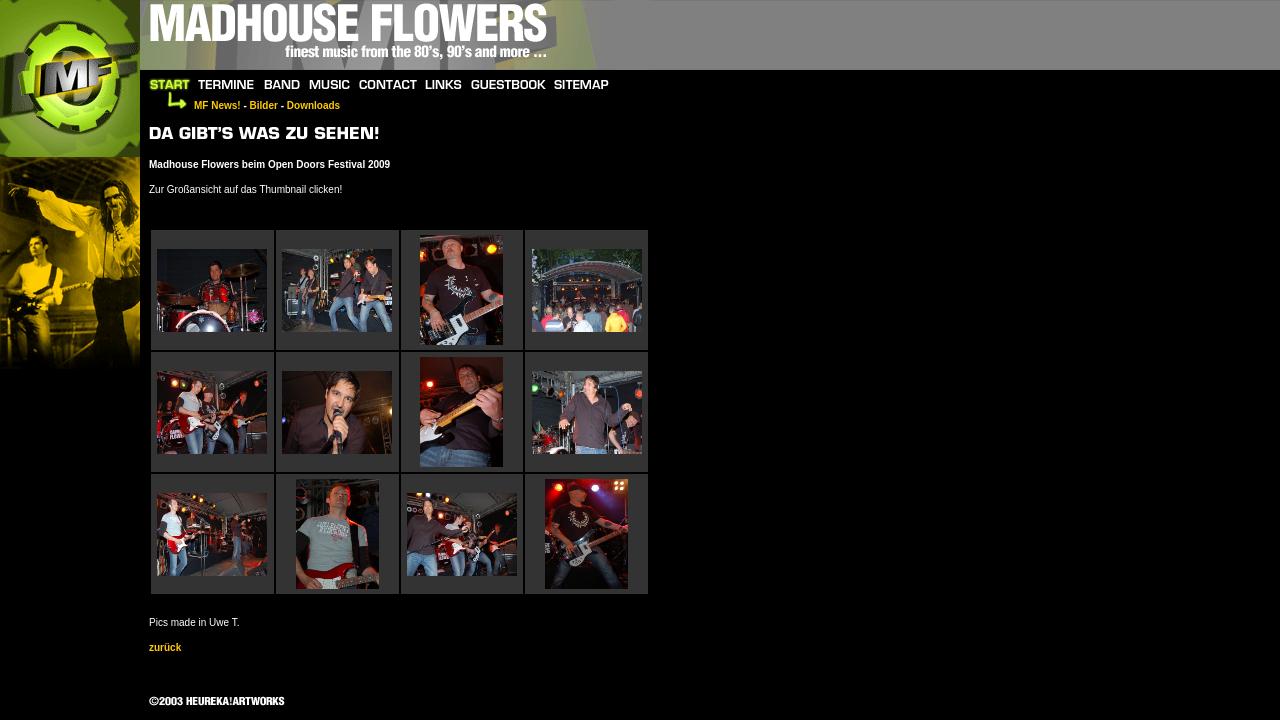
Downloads (313, 105)
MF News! (217, 105)
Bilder (264, 105)
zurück (165, 647)
